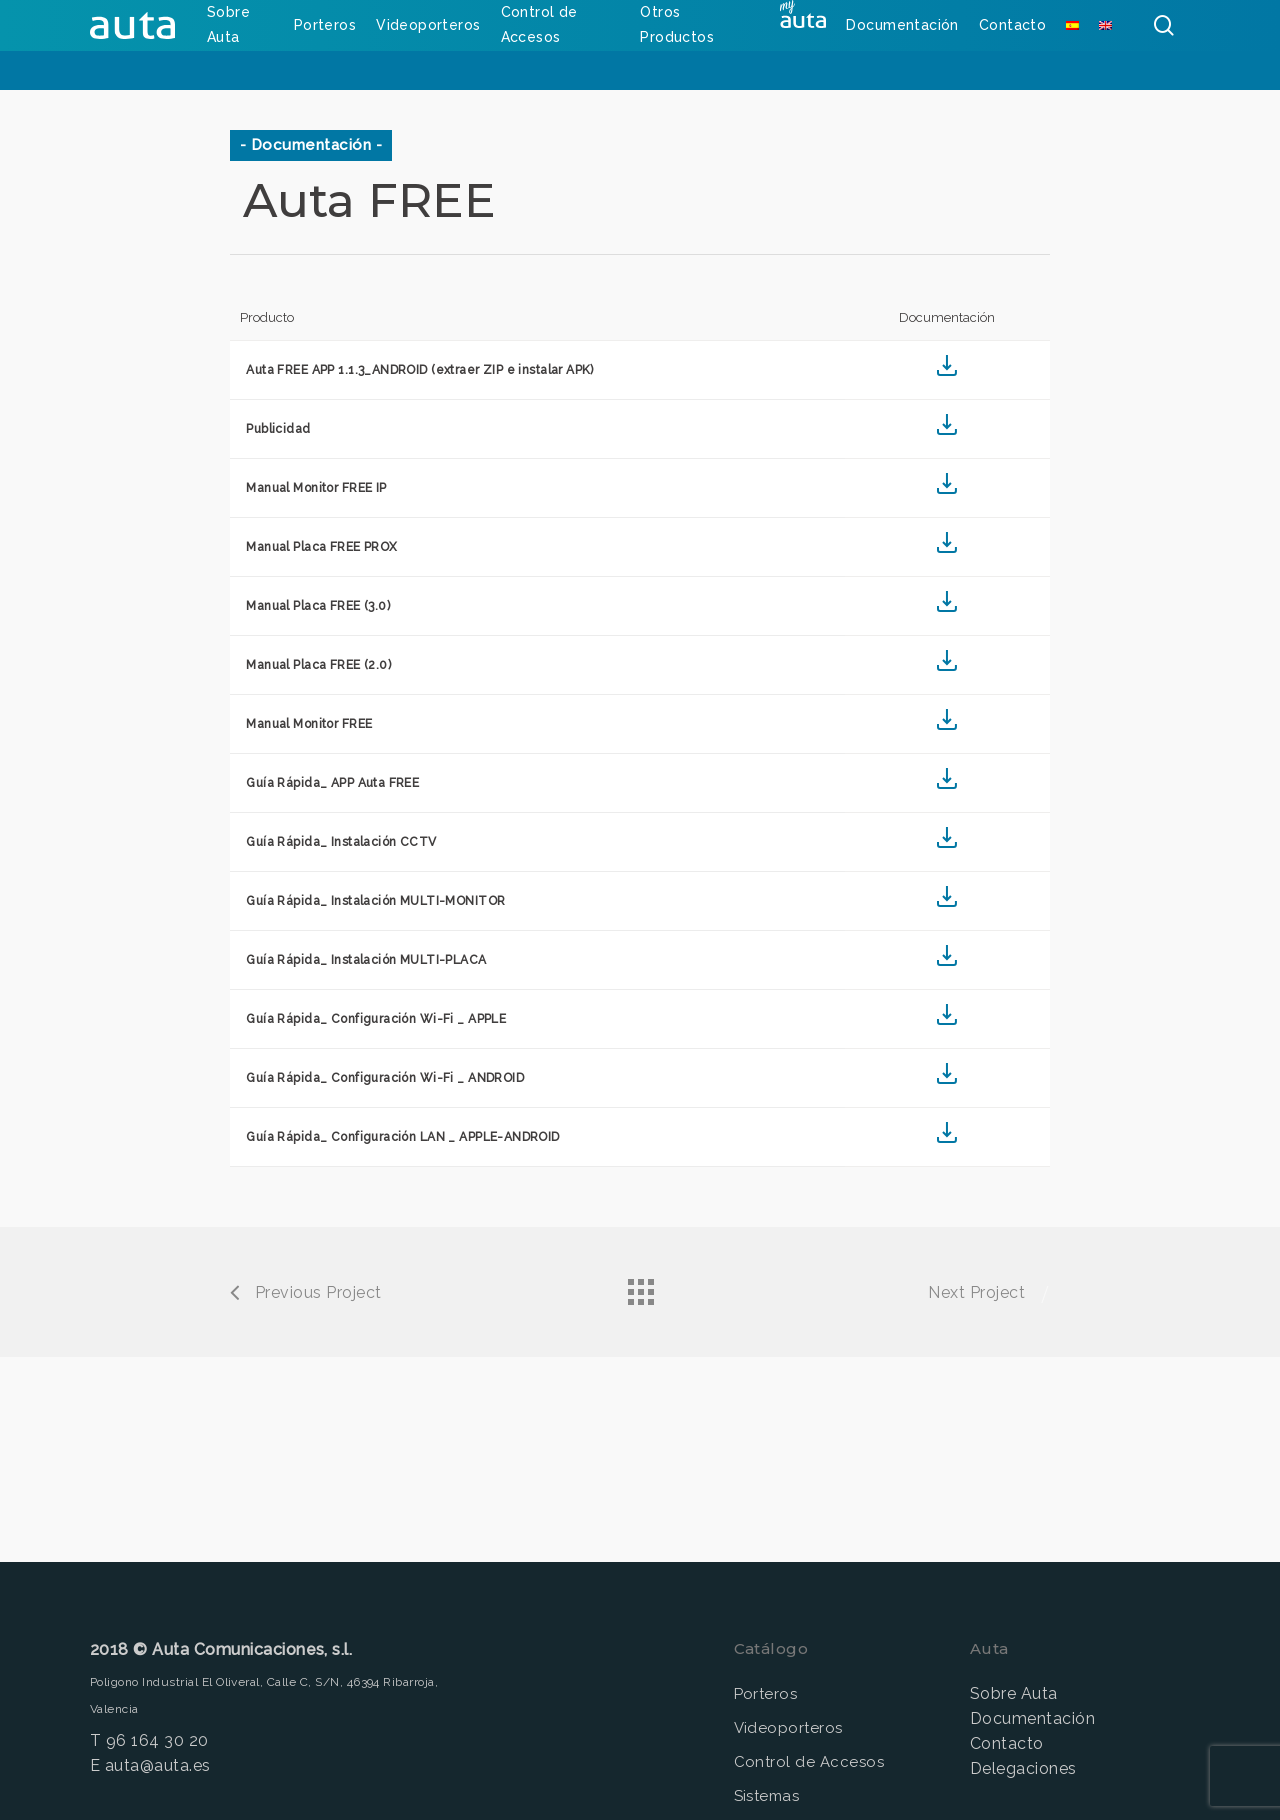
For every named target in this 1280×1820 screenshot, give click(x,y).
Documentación (1032, 1718)
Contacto (1007, 1743)
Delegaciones (1023, 1768)
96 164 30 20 (157, 1740)
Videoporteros (788, 1728)
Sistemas (767, 1796)
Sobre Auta (1014, 1693)
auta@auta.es (158, 1765)
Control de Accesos (809, 1762)
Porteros (766, 1694)
